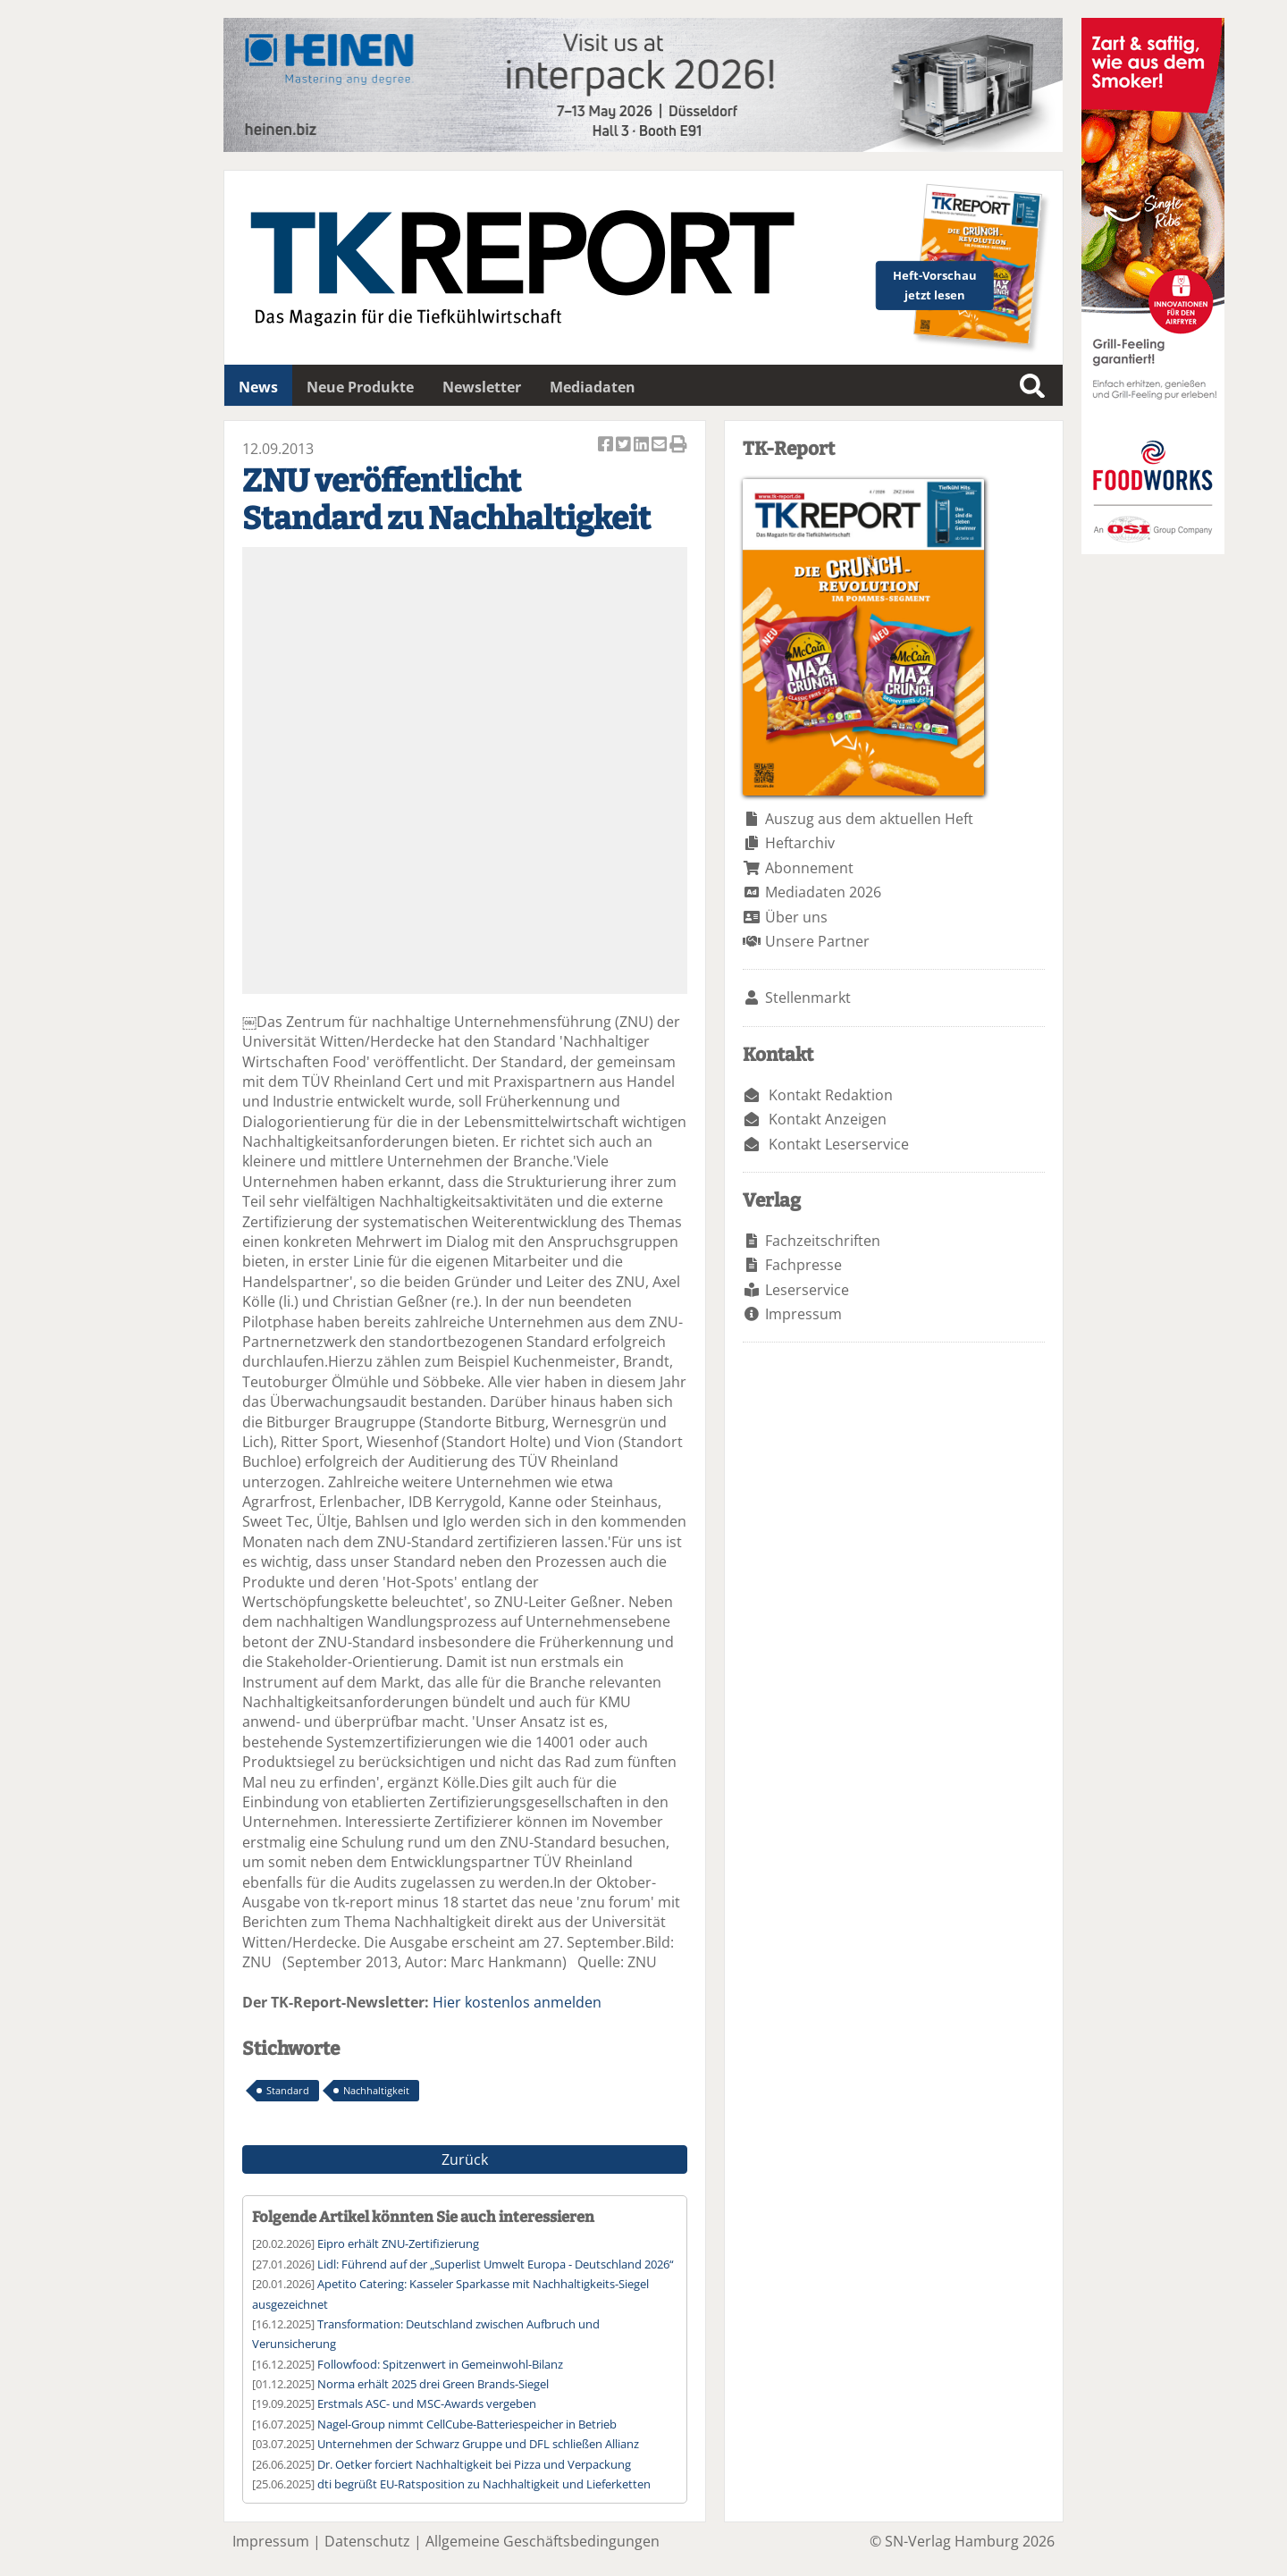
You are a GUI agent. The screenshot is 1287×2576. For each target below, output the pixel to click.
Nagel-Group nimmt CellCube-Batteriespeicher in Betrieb (467, 2424)
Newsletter (481, 387)
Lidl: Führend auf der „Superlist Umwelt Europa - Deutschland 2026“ (495, 2264)
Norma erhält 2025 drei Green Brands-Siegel (433, 2384)
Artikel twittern (625, 445)
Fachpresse (803, 1265)
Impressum (803, 1314)
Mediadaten (592, 387)
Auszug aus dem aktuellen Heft (869, 819)
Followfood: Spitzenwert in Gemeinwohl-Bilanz (440, 2364)
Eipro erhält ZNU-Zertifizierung (398, 2243)
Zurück (465, 2159)
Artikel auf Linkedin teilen (643, 445)
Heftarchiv (800, 843)
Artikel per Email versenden (660, 445)
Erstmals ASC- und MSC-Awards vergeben (426, 2403)
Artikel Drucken (678, 445)
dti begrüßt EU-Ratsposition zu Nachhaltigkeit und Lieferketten (484, 2484)
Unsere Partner (817, 941)
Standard (287, 2090)
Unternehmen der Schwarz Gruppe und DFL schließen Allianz (478, 2444)
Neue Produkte (360, 387)
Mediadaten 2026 (823, 892)
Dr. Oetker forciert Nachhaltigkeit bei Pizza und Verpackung (474, 2464)
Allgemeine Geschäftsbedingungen (542, 2541)
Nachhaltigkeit (376, 2090)
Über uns (796, 917)
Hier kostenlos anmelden (517, 2002)
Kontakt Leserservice (839, 1144)
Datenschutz (367, 2541)
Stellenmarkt (808, 997)
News (258, 387)
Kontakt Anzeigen (828, 1119)
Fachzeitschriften (822, 1240)
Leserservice (807, 1290)
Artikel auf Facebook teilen (607, 445)
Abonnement (809, 868)
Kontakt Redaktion (831, 1095)
